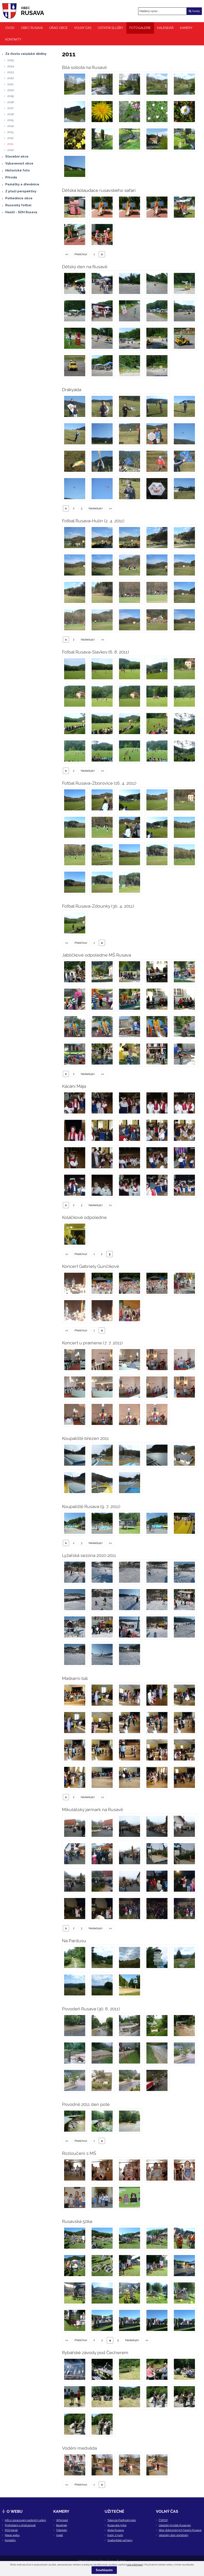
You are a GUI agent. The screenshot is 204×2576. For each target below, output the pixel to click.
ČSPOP (163, 2520)
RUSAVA (32, 11)
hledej (194, 11)
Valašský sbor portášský (173, 2535)
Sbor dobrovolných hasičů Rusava (180, 2530)
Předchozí (80, 254)
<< (66, 254)
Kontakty (10, 2540)
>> (110, 508)
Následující (96, 508)
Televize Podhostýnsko (121, 2520)
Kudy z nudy (115, 2535)
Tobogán (61, 2530)
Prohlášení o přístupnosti (20, 2525)
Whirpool (62, 2520)
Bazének (61, 2525)
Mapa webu (12, 2535)
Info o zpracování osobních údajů (25, 2520)
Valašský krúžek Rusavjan (175, 2525)
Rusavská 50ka (116, 2525)
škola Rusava (115, 2530)
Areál (59, 2535)
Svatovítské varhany (119, 2540)
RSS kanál (11, 2530)
